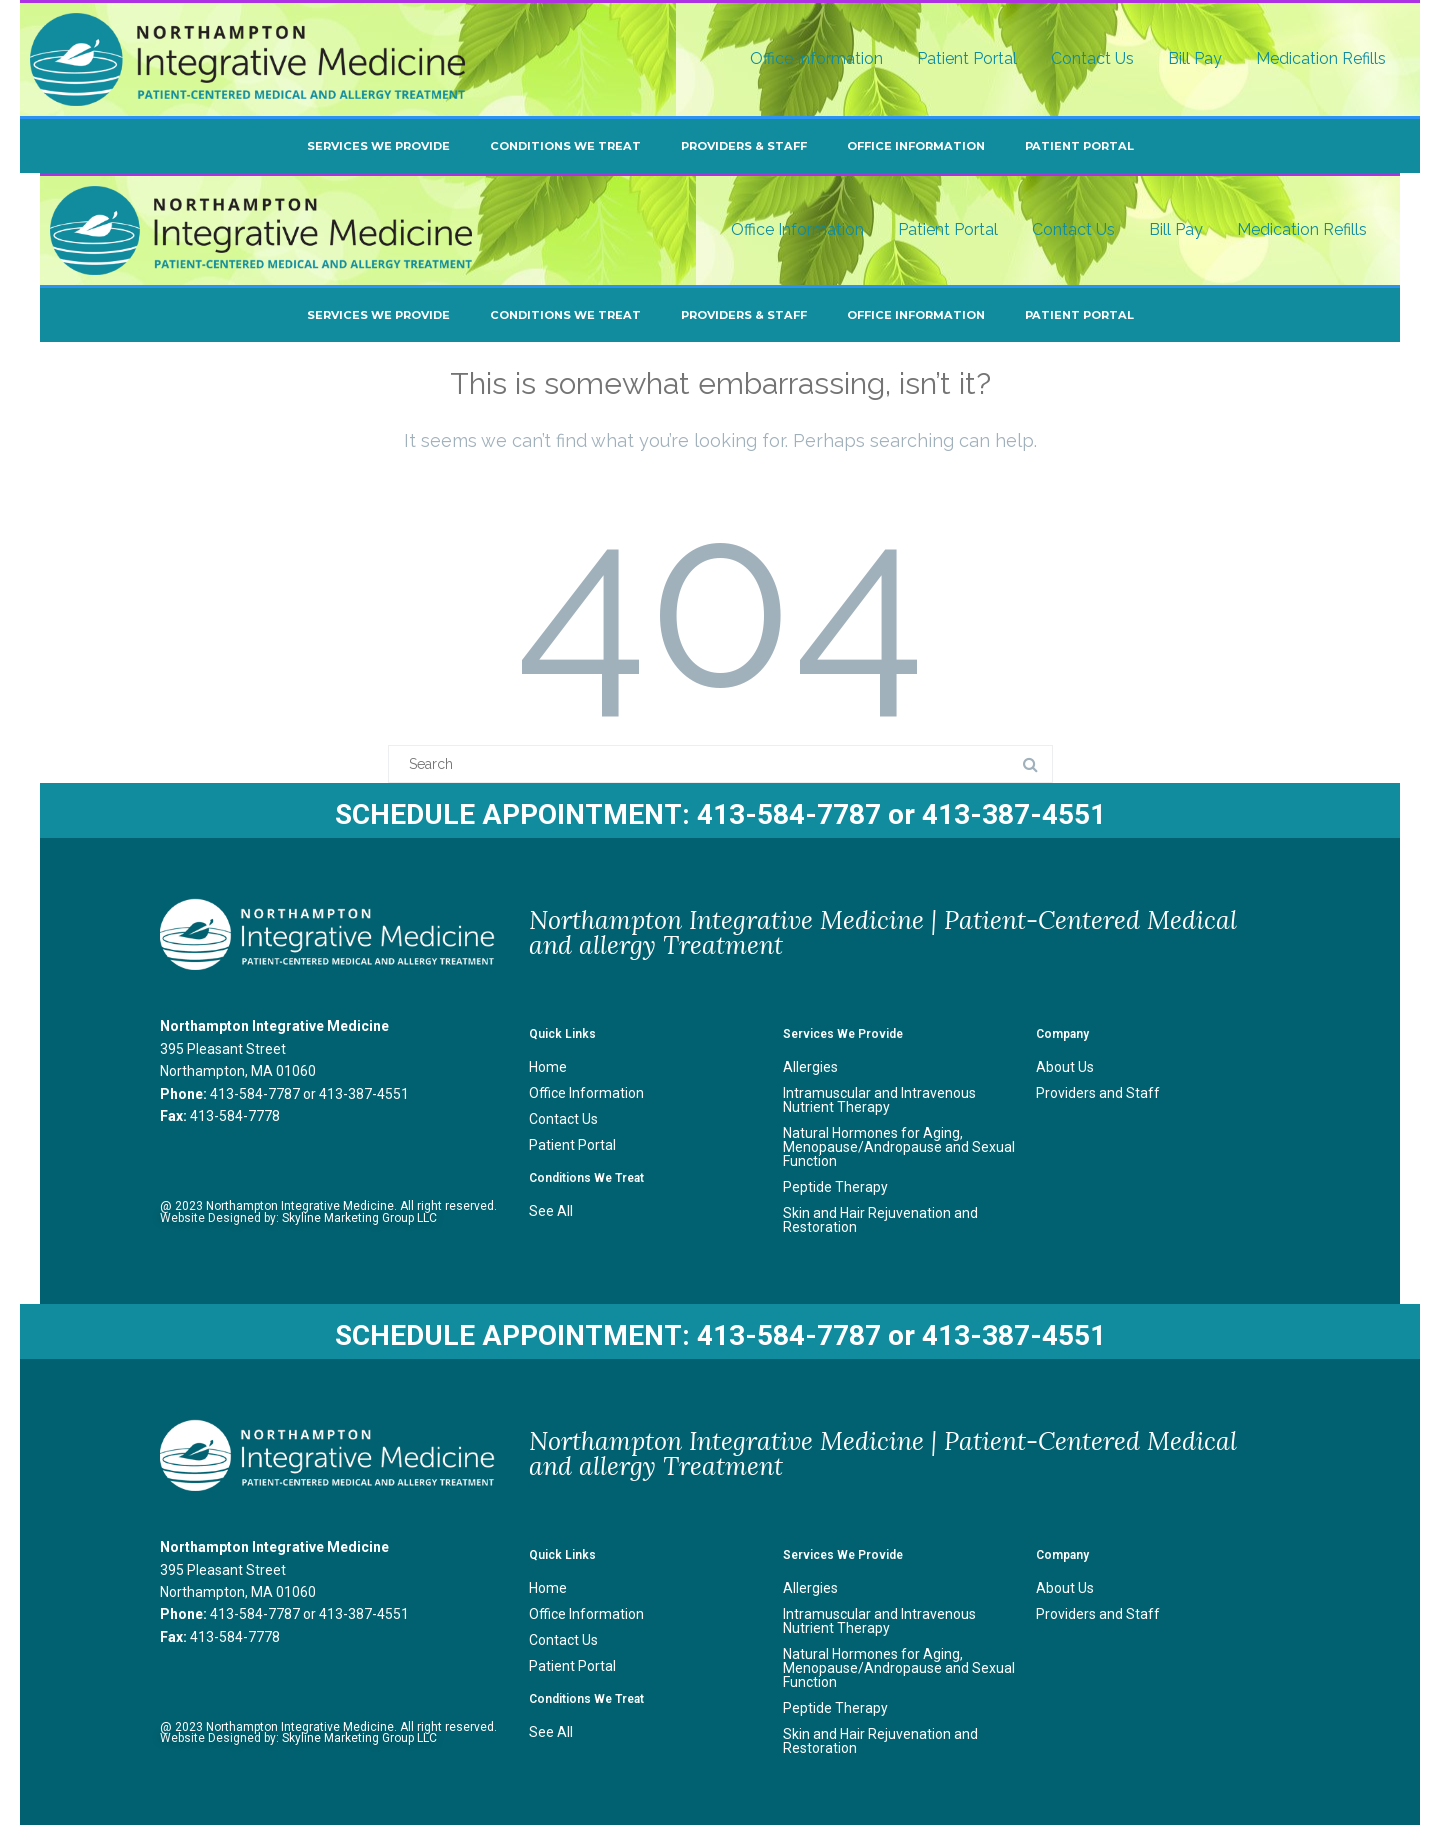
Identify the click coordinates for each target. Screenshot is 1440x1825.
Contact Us (1092, 58)
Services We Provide (378, 146)
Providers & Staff (744, 146)
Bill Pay (1195, 58)
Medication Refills (1321, 58)
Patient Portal (967, 58)
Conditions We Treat (565, 146)
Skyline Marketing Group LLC (359, 1218)
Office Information (816, 58)
